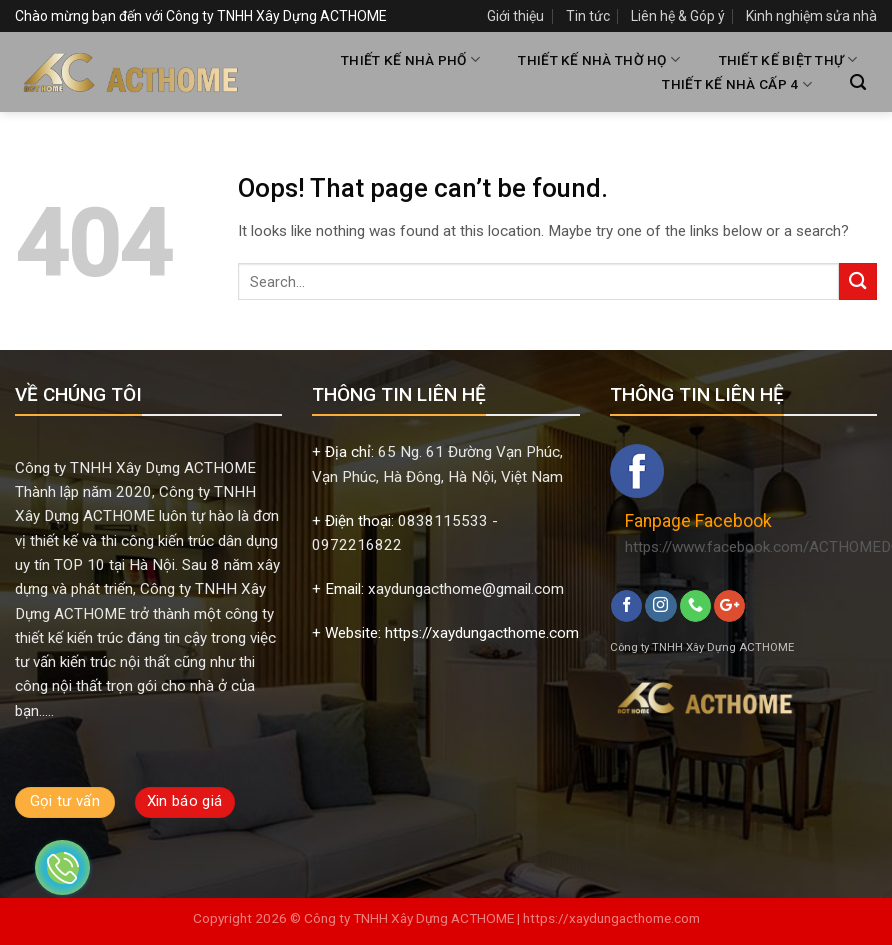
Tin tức (588, 16)
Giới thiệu (515, 16)
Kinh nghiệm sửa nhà (811, 16)
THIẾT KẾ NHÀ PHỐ (410, 59)
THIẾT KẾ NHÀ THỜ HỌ (599, 59)
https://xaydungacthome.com (611, 918)
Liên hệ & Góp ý (678, 16)
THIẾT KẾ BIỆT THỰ (788, 59)
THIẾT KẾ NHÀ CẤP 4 (736, 84)
